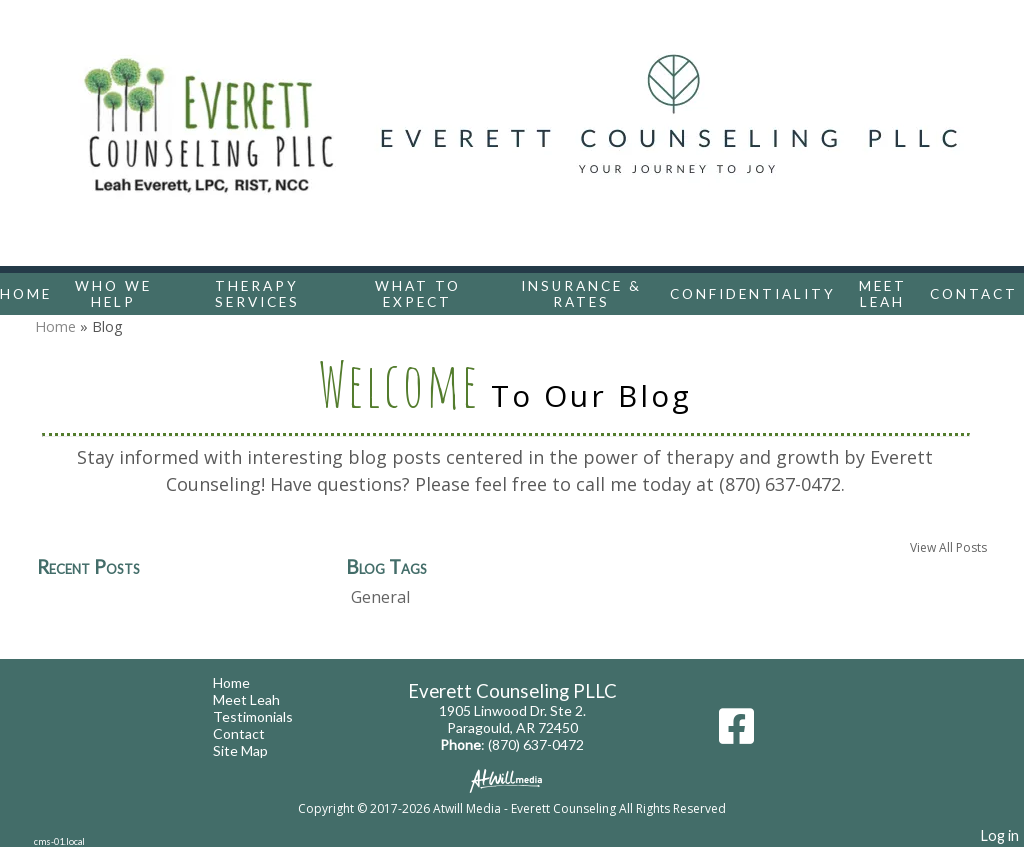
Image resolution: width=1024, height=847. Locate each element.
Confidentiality (753, 294)
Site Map (255, 750)
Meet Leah (883, 294)
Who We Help (113, 294)
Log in (1000, 835)
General (380, 597)
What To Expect (418, 294)
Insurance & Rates (581, 294)
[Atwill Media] (512, 779)
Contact (974, 294)
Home (26, 294)
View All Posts (948, 547)
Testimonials (268, 716)
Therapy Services (257, 294)
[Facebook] (736, 733)
